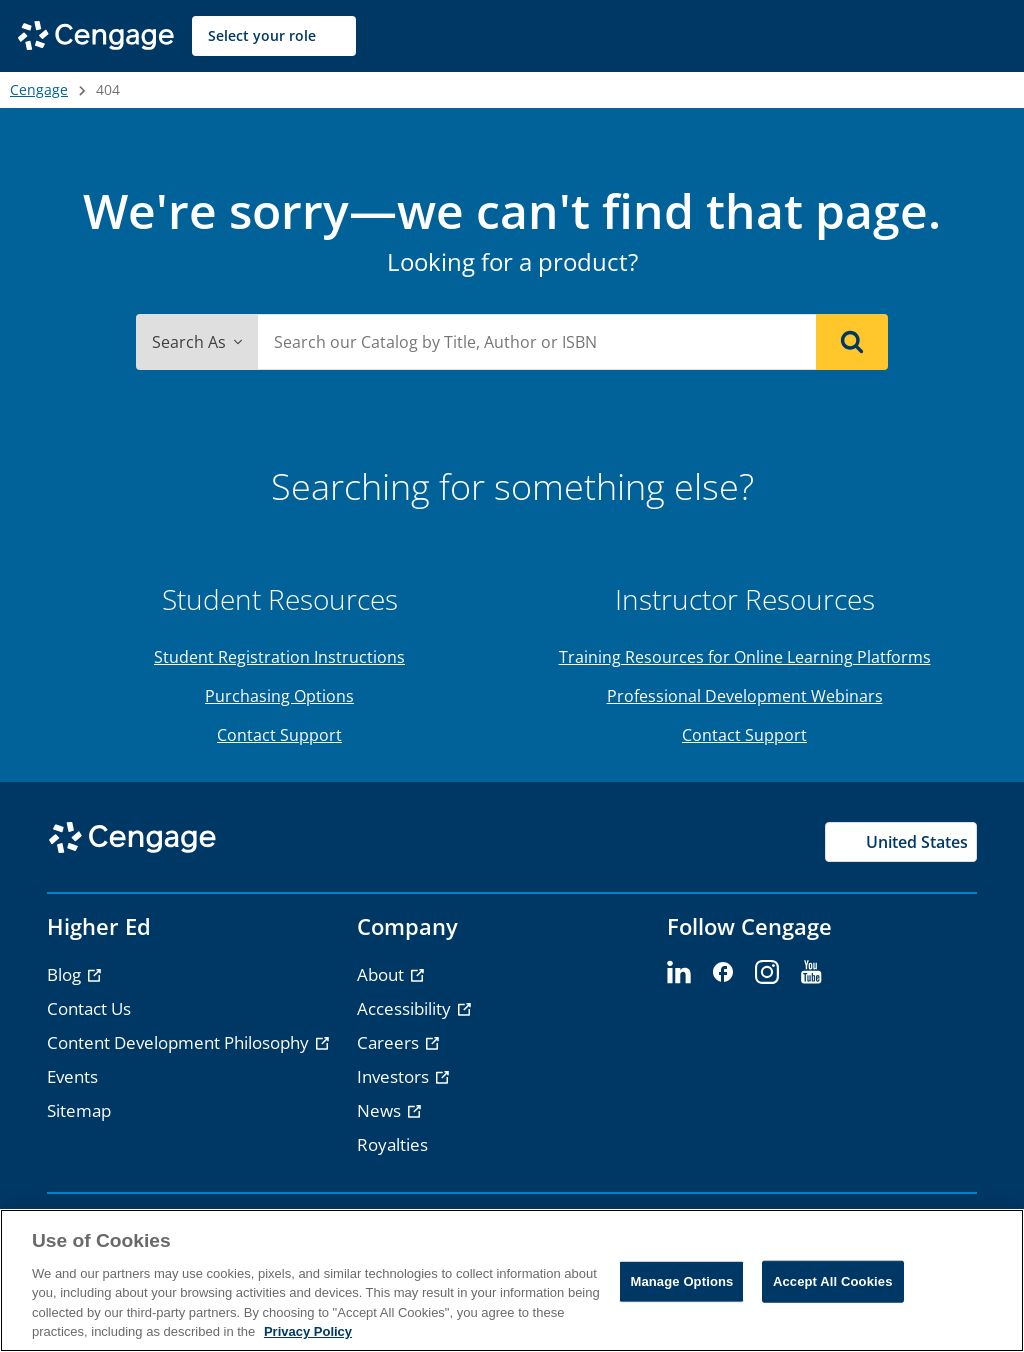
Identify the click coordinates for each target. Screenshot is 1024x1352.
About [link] (382, 974)
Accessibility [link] (406, 1008)
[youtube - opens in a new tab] (811, 973)
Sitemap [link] (79, 1110)
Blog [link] (66, 974)
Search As (197, 342)
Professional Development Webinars (745, 696)
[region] (512, 1280)
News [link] (381, 1110)
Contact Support (279, 735)
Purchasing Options (279, 696)
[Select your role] (274, 36)
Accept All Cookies (833, 1281)
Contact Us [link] (89, 1008)
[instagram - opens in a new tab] (767, 973)
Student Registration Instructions (279, 657)
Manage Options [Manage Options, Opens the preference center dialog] (681, 1281)
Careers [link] (390, 1042)
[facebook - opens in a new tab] (723, 973)
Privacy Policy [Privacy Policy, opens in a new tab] (308, 1331)
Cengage (39, 89)
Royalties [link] (392, 1144)
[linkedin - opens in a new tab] (679, 973)
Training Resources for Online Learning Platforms (745, 657)
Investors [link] (395, 1076)
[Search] (852, 342)
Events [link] (72, 1076)
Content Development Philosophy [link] (180, 1042)
